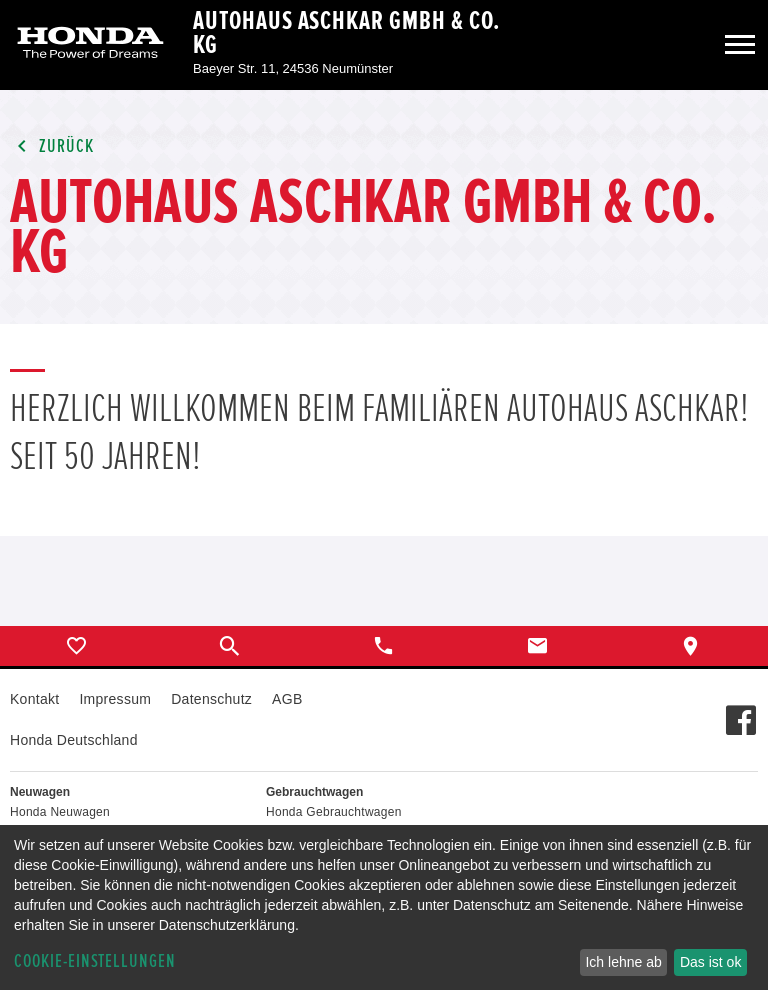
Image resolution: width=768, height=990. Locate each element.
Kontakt (34, 699)
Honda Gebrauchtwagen (334, 812)
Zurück (52, 146)
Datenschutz (211, 699)
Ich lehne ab (623, 962)
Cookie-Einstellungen (95, 961)
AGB (287, 699)
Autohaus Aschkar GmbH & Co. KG (346, 33)
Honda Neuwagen (60, 812)
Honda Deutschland (74, 740)
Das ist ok (710, 962)
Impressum (115, 699)
